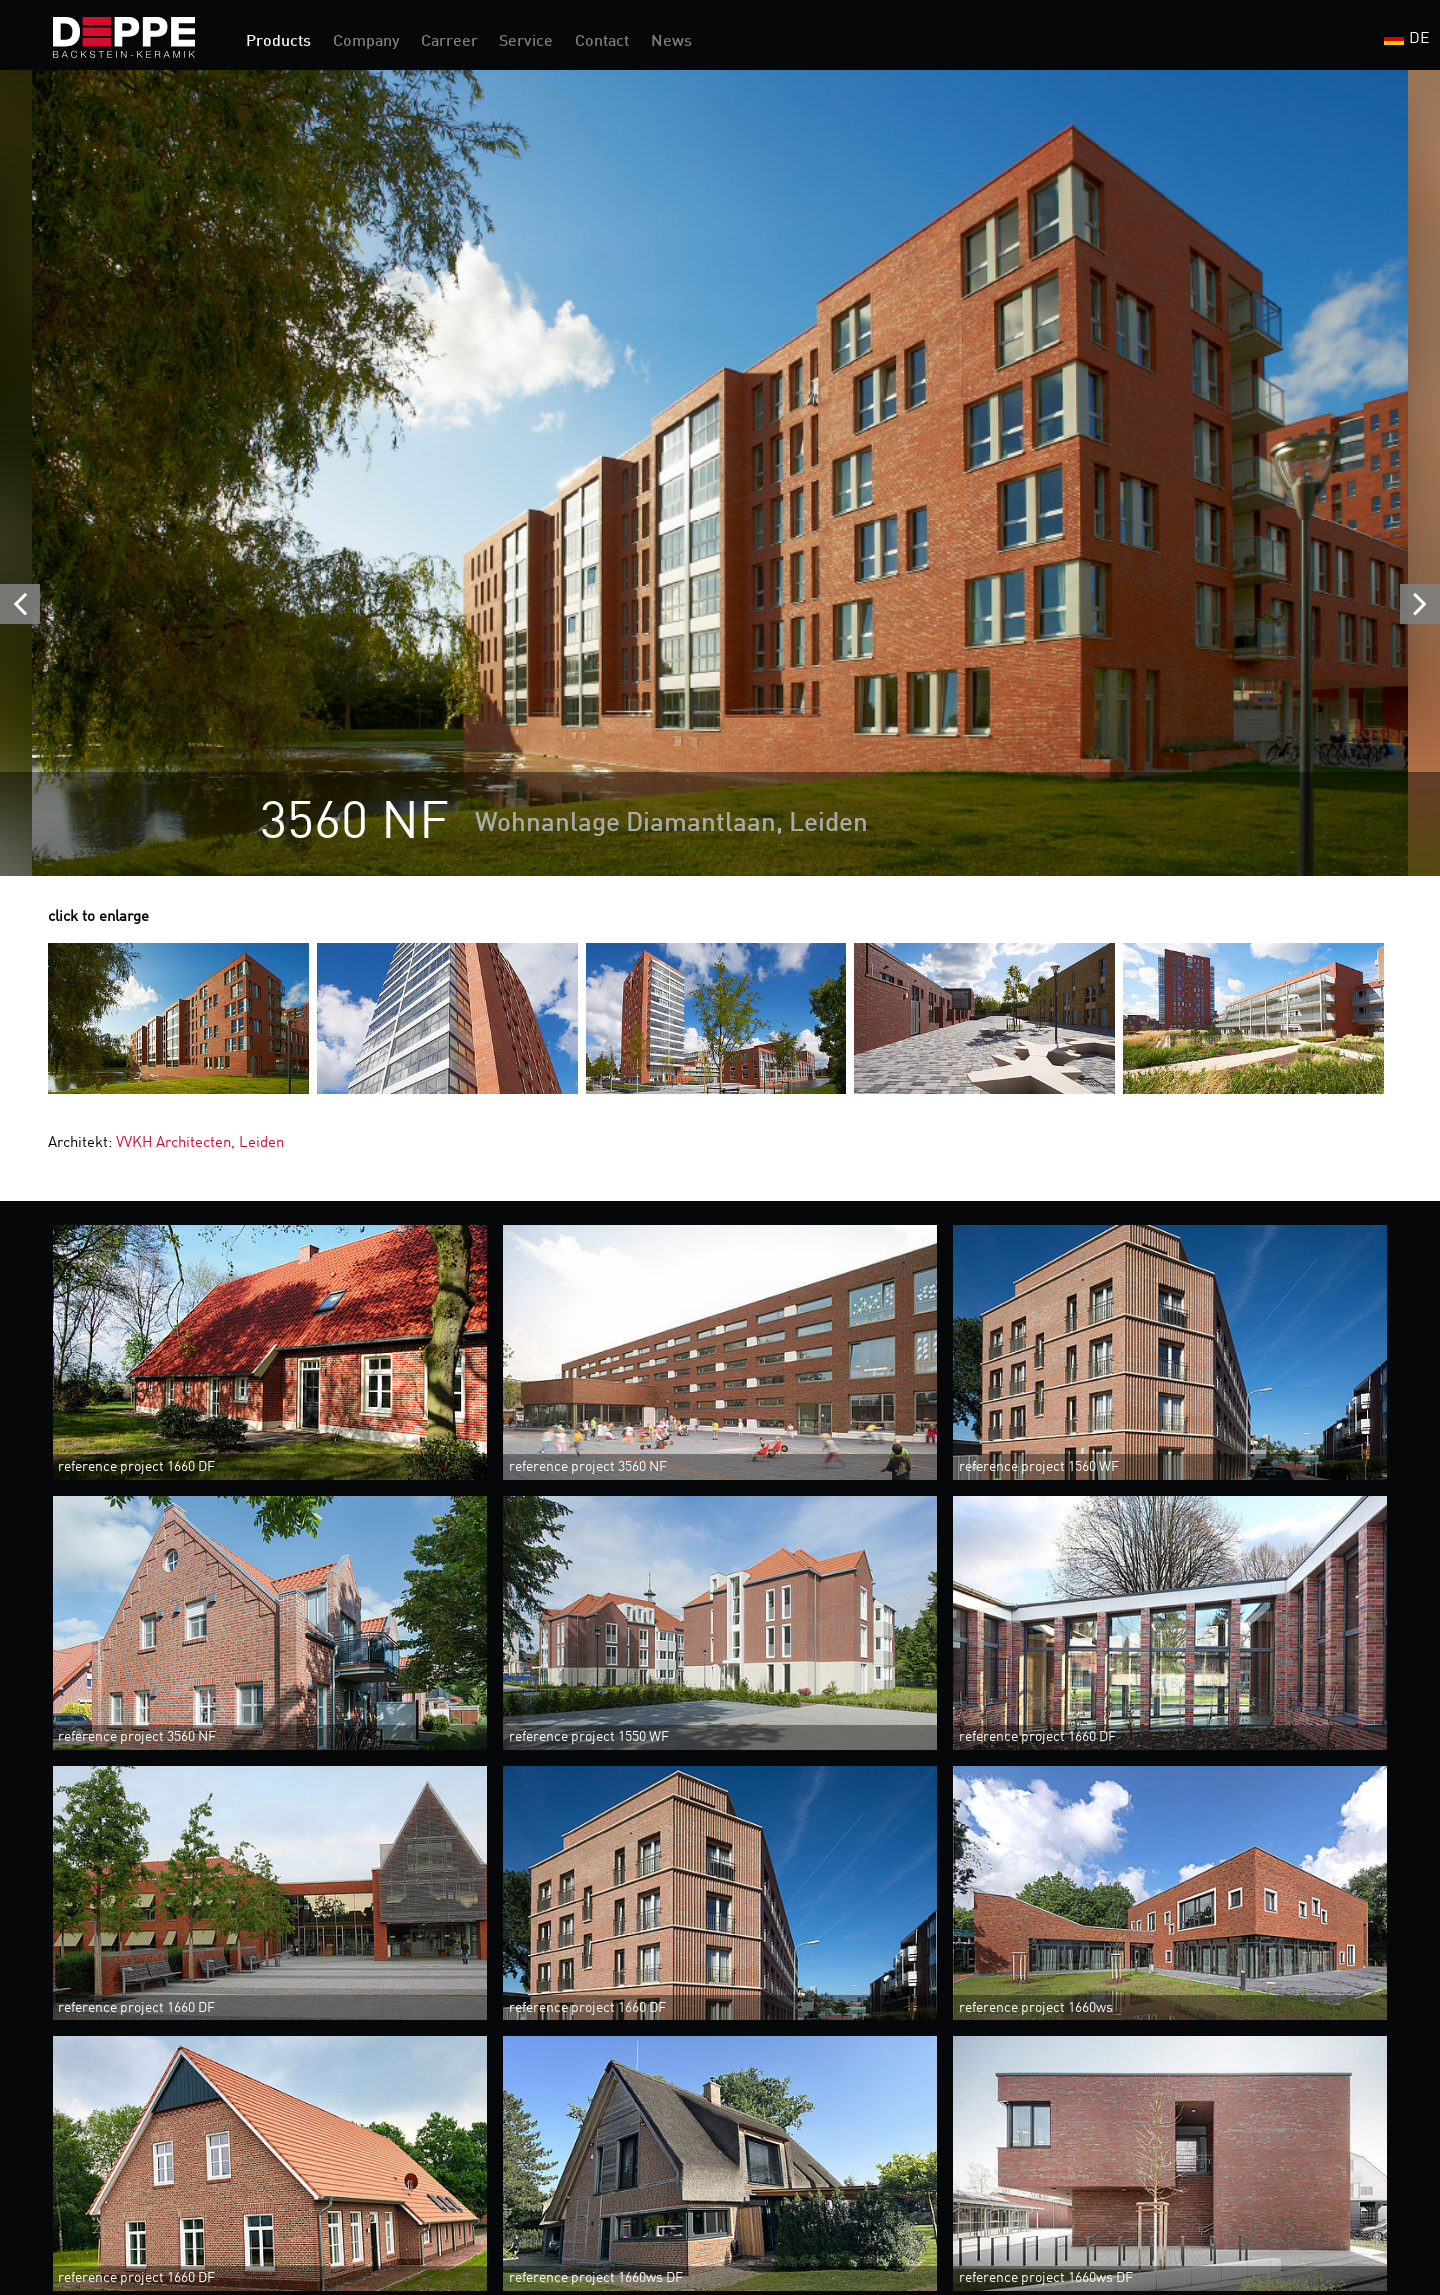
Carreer (449, 42)
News (671, 42)
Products (278, 42)
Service (526, 42)
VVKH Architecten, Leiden (200, 1143)
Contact (602, 42)
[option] (720, 473)
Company (366, 42)
